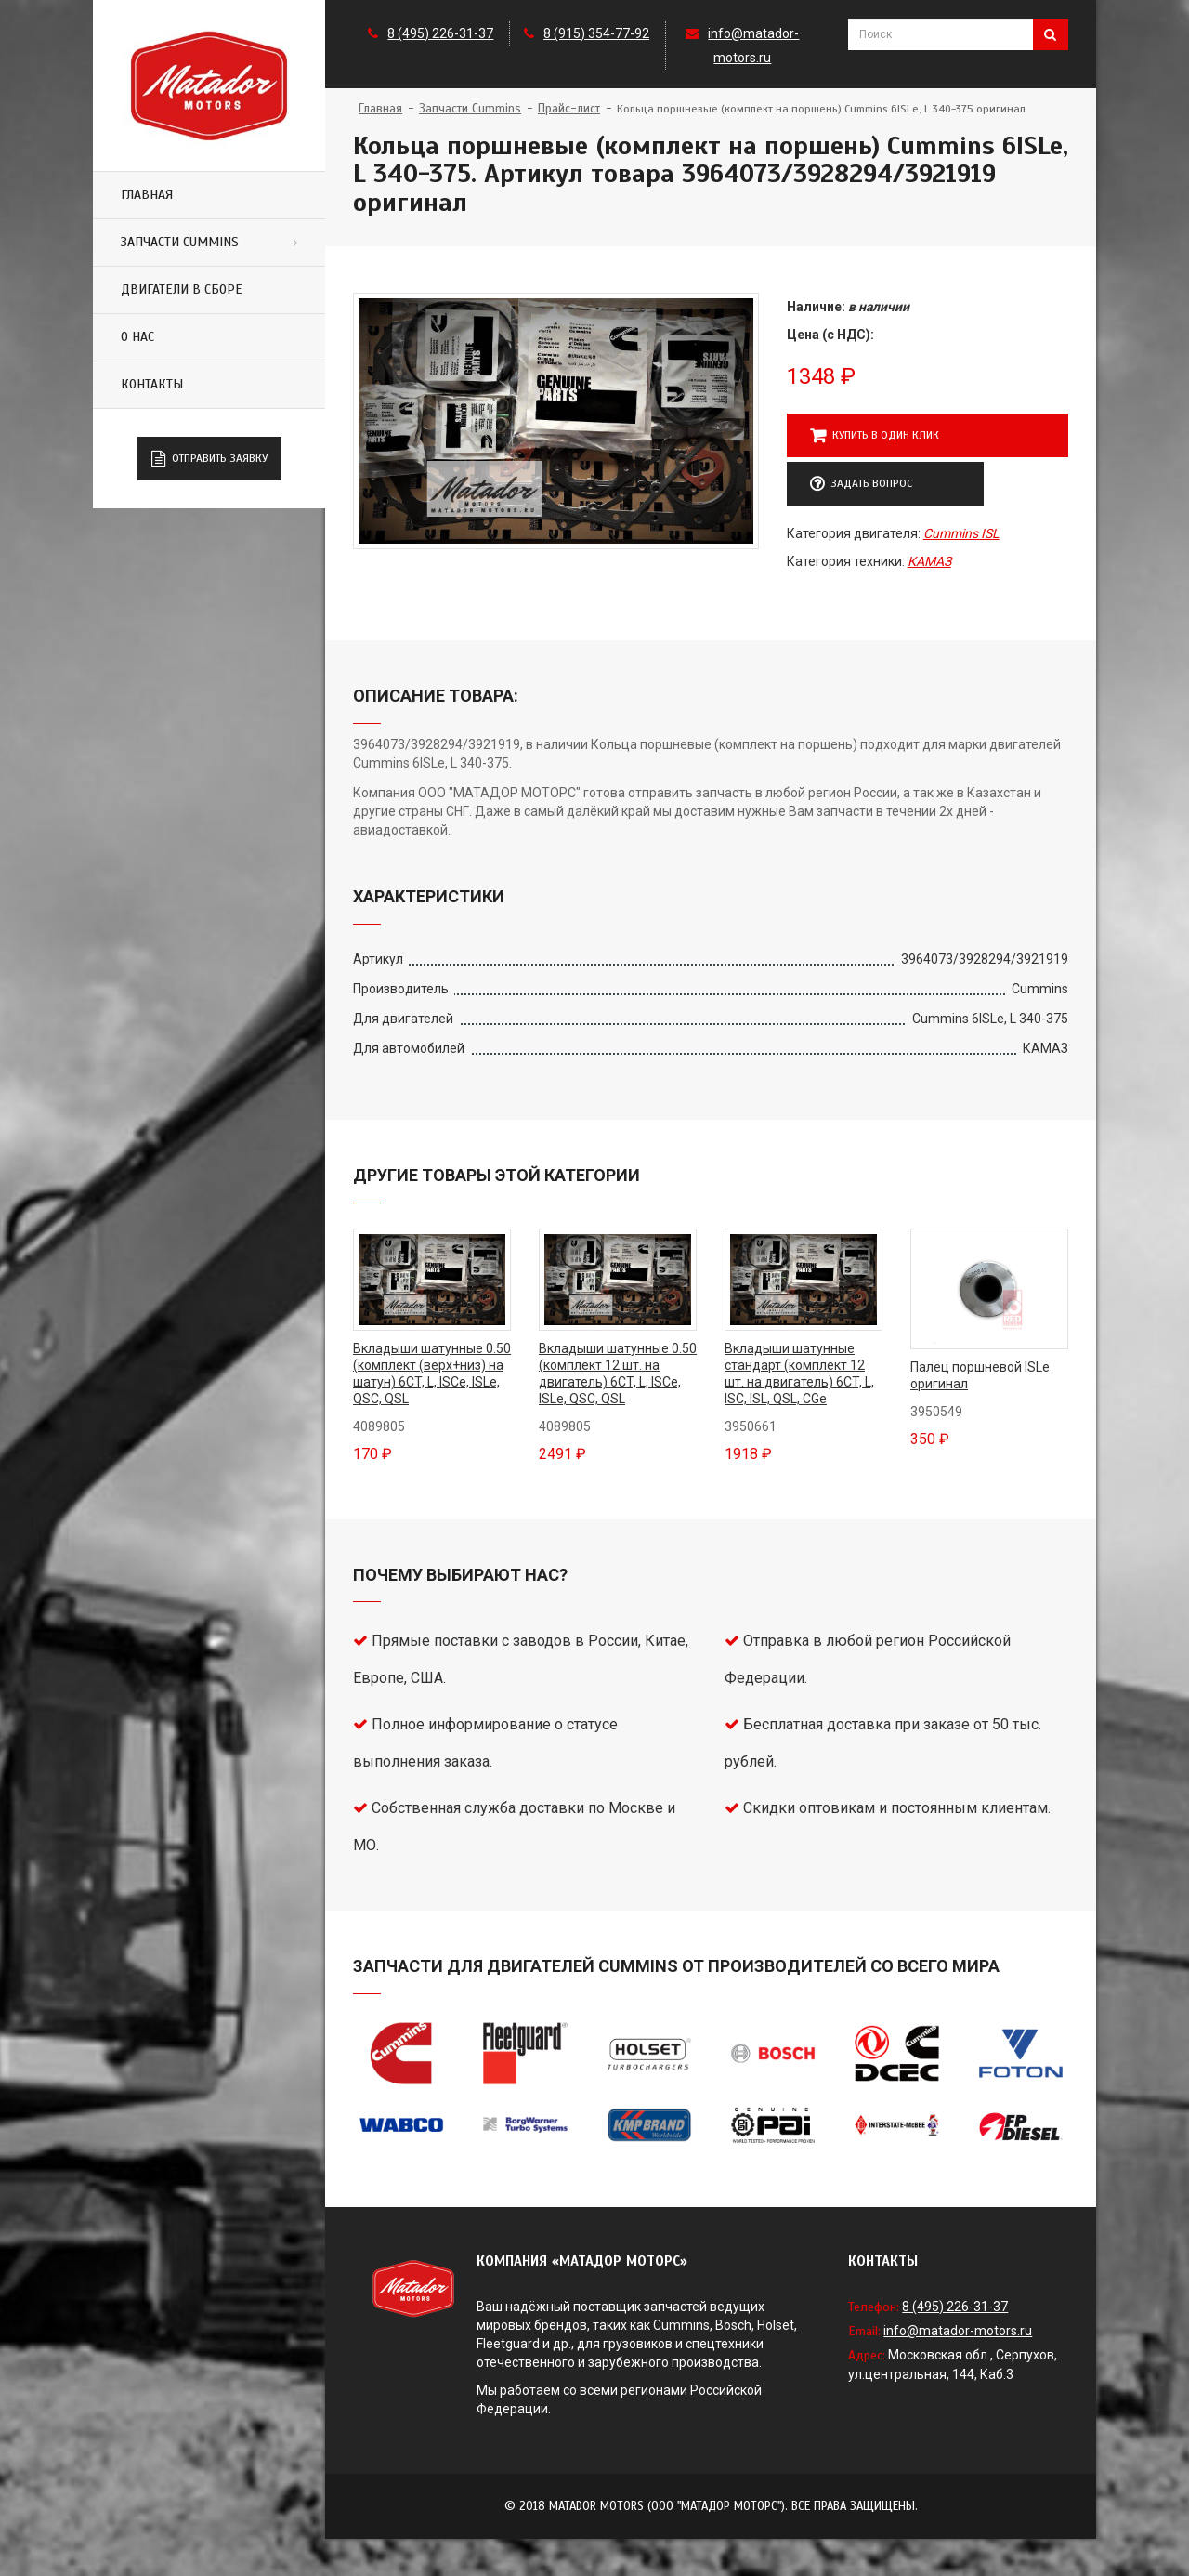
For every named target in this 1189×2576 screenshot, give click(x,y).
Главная (147, 195)
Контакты (152, 384)
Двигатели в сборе (181, 289)
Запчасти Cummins (180, 242)
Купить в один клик (874, 435)
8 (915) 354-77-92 (596, 33)
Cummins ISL (961, 533)
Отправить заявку (209, 459)
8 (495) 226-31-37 (440, 33)
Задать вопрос (861, 484)
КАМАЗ (929, 561)
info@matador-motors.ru (957, 2330)
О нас (137, 337)
